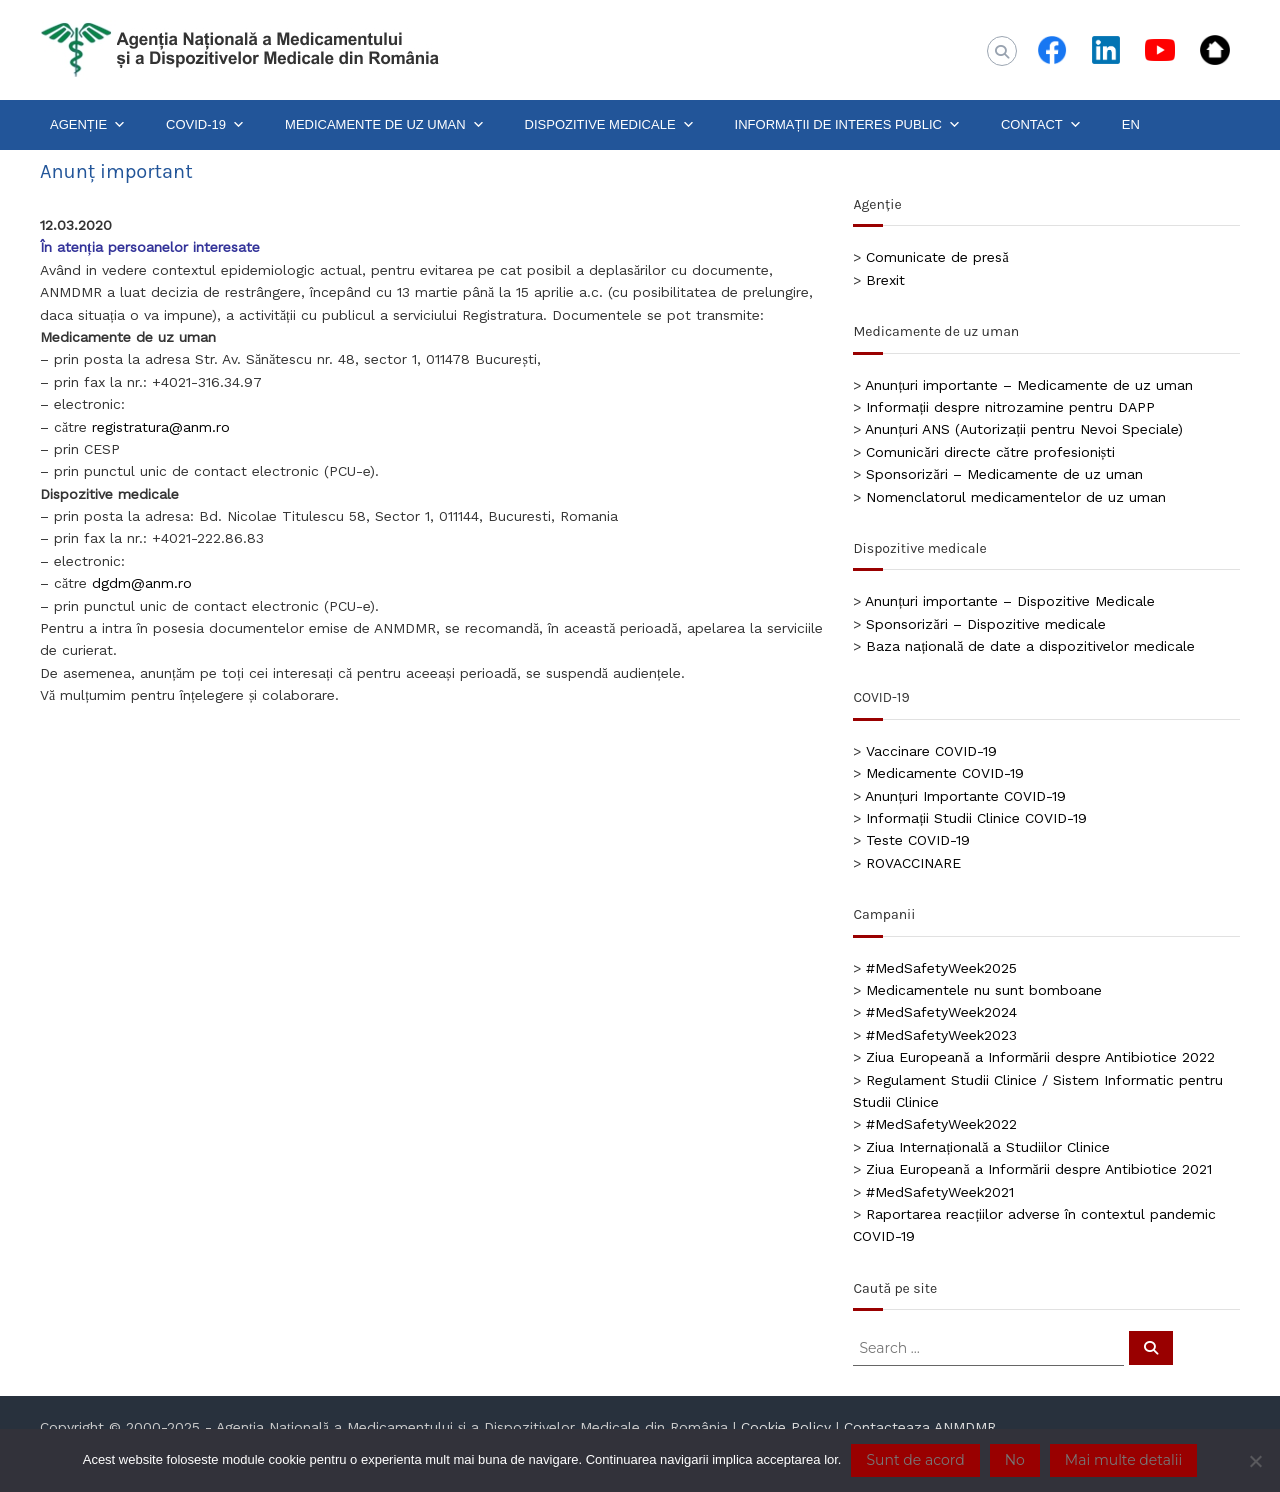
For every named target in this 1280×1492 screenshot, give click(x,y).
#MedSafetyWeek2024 (941, 1012)
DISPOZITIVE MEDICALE (610, 125)
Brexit (885, 280)
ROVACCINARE (913, 863)
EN (1131, 124)
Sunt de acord (915, 1460)
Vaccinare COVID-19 (931, 751)
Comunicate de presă (937, 257)
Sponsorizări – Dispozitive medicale (985, 624)
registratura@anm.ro (161, 427)
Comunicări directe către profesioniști (990, 452)
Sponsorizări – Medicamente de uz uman (1004, 474)
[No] (1255, 1461)
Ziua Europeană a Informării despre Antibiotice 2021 (1038, 1169)
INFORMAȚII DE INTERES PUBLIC (848, 125)
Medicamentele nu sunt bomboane (984, 990)
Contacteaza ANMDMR (920, 1427)
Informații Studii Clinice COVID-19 (976, 818)
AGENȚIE (88, 125)
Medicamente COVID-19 (945, 773)
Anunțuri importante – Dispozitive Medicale (1010, 601)
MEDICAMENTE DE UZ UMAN (385, 125)
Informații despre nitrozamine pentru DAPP (1010, 407)
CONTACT (1041, 125)
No (1015, 1460)
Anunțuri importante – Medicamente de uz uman (1029, 385)
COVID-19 (205, 125)
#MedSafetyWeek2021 (940, 1192)
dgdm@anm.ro (142, 583)
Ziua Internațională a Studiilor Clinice (988, 1147)
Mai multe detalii (1123, 1460)
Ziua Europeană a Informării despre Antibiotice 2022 (1040, 1057)
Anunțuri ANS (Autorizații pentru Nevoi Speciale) (1024, 429)
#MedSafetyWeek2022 (941, 1124)
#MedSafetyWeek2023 (941, 1035)
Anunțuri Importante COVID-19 (965, 796)
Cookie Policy (786, 1427)
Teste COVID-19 (918, 840)
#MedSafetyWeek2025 (941, 968)
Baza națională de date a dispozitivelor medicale (1030, 646)
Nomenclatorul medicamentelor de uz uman (1016, 497)
